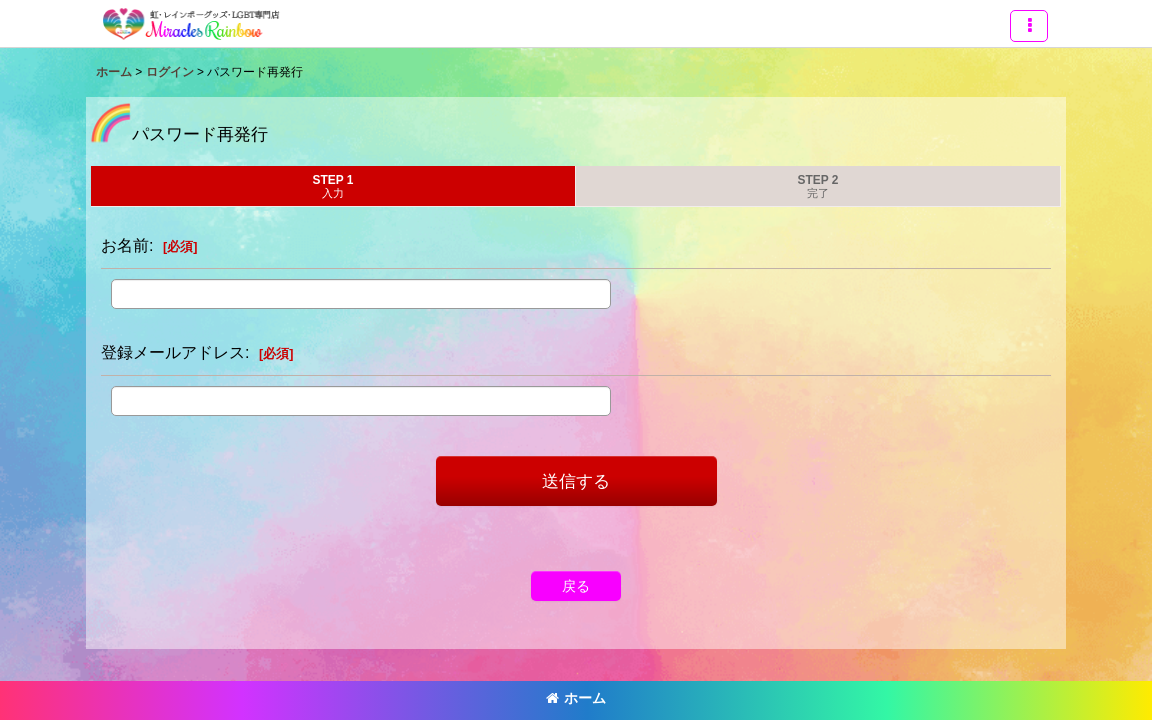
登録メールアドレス (173, 352)
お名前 (125, 245)
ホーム (576, 698)
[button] (1029, 26)
